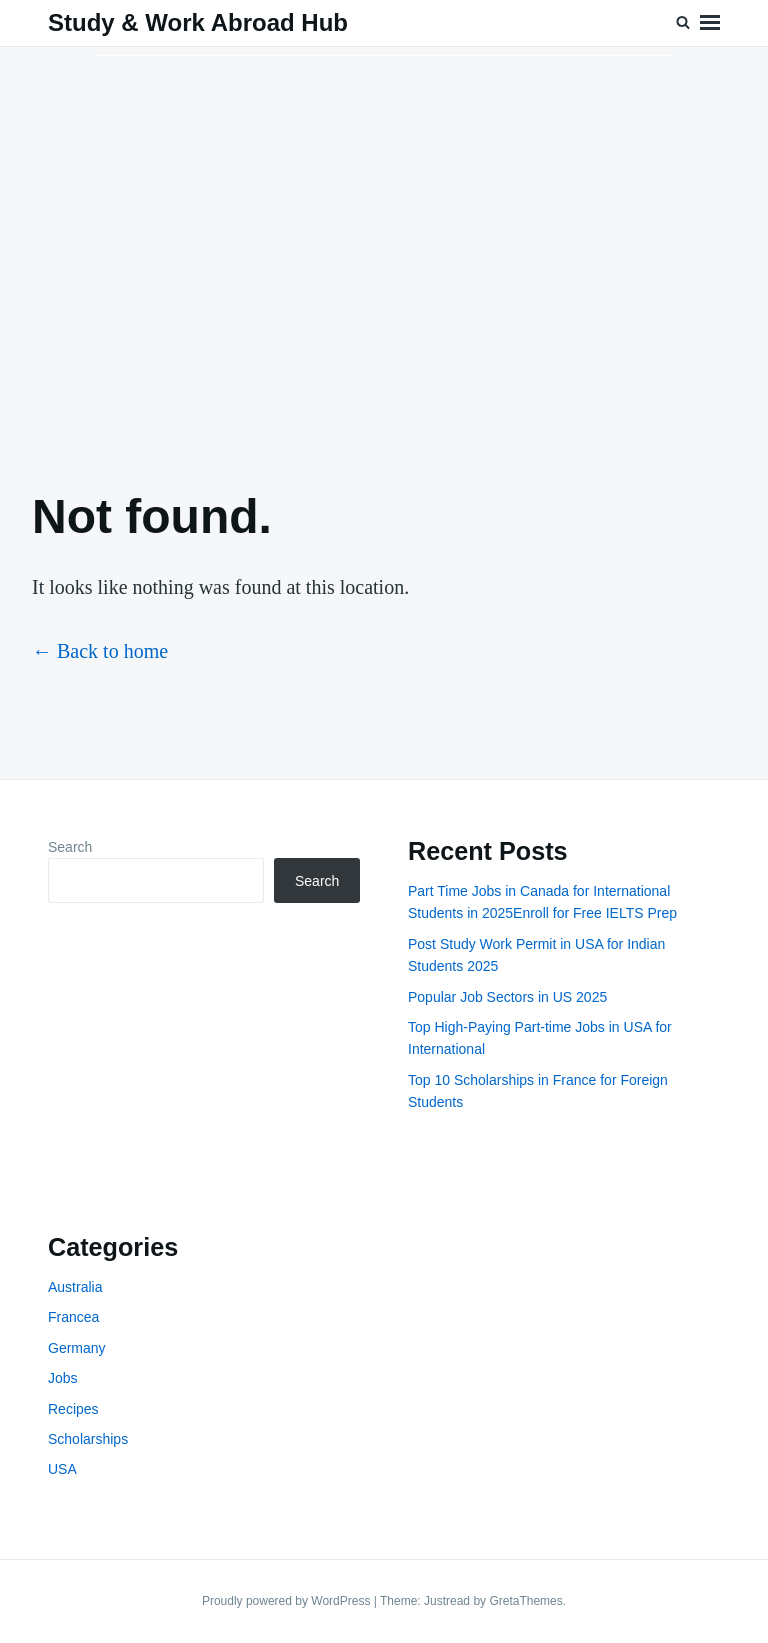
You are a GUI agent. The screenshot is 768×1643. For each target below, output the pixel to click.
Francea (73, 1317)
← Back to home (100, 651)
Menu (710, 23)
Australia (75, 1287)
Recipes (73, 1409)
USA (62, 1469)
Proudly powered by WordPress (288, 1601)
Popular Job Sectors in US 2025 (507, 997)
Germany (77, 1348)
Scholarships (88, 1439)
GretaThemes (525, 1601)
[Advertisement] (384, 251)
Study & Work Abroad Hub (198, 22)
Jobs (63, 1378)
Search (70, 847)
